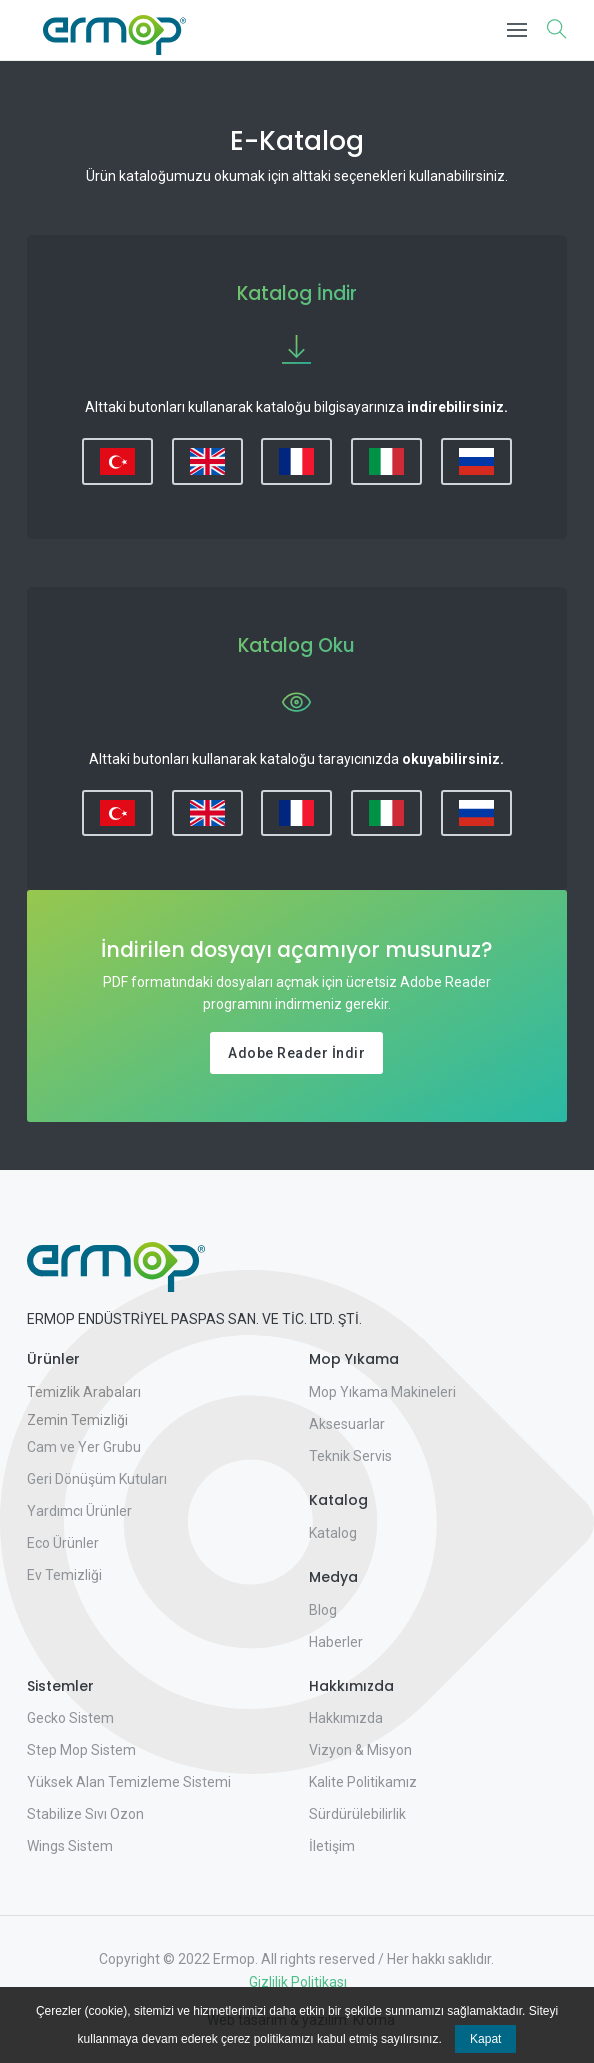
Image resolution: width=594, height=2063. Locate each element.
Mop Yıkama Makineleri (382, 1392)
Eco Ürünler (63, 1543)
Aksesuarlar (347, 1424)
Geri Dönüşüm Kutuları (97, 1479)
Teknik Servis (350, 1456)
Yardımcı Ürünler (79, 1511)
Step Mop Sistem (81, 1750)
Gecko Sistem (70, 1718)
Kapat (485, 2039)
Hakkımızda (346, 1718)
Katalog (333, 1533)
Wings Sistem (70, 1846)
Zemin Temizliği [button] (77, 1420)
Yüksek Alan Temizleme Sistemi (129, 1782)
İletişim (332, 1846)
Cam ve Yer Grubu (84, 1447)
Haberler (336, 1642)
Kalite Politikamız (363, 1782)
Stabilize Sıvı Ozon (85, 1814)
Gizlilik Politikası (296, 1982)
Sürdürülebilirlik (357, 1814)
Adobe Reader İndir (296, 1053)
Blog (323, 1610)
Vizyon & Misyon (360, 1750)
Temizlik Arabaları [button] (84, 1392)
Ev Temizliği (64, 1575)
